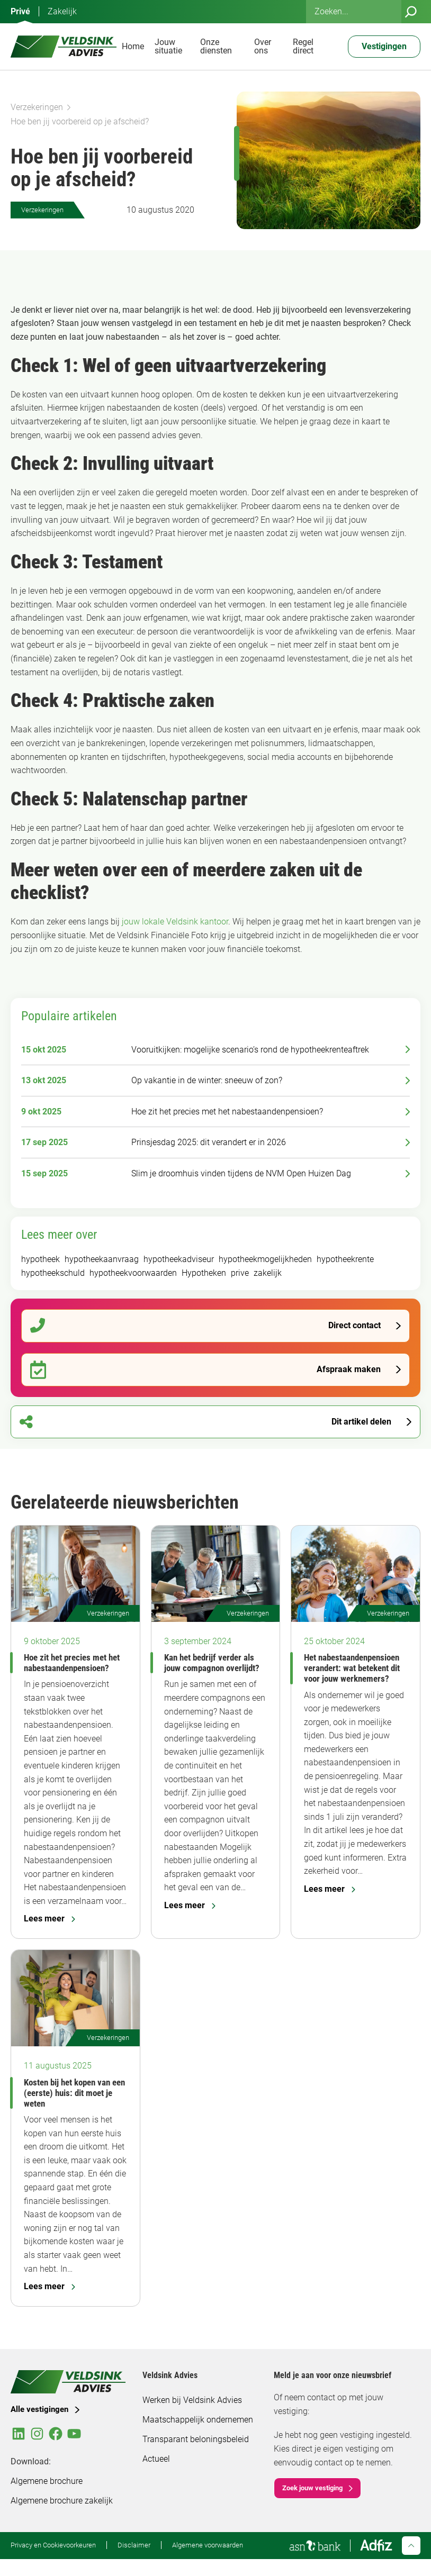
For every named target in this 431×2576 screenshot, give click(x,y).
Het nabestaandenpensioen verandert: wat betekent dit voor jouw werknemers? (352, 1668)
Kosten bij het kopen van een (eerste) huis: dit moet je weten (74, 2093)
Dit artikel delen (205, 1422)
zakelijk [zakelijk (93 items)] (268, 1273)
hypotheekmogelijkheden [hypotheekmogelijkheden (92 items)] (265, 1259)
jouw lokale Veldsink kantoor (175, 922)
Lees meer (49, 1918)
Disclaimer (134, 2545)
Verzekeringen (37, 107)
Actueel (156, 2459)
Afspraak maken (205, 1370)
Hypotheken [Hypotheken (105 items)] (204, 1273)
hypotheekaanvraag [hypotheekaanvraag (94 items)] (102, 1259)
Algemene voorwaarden (207, 2545)
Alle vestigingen (39, 2409)
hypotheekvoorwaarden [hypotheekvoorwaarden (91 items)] (133, 1273)
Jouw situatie (168, 46)
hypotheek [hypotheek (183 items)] (40, 1259)
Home (133, 46)
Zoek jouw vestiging (312, 2488)
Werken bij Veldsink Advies (192, 2400)
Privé (20, 11)
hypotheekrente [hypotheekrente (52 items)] (345, 1259)
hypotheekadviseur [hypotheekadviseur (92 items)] (178, 1259)
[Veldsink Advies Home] (63, 47)
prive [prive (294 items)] (240, 1273)
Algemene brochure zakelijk (62, 2501)
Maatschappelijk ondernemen (197, 2420)
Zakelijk (62, 11)
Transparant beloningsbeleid (195, 2439)
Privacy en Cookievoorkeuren (53, 2545)
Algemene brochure (47, 2481)
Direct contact (205, 1326)
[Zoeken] (410, 11)
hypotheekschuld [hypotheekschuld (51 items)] (53, 1273)
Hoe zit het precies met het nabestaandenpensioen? (72, 1662)
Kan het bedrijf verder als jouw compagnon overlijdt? (211, 1662)
